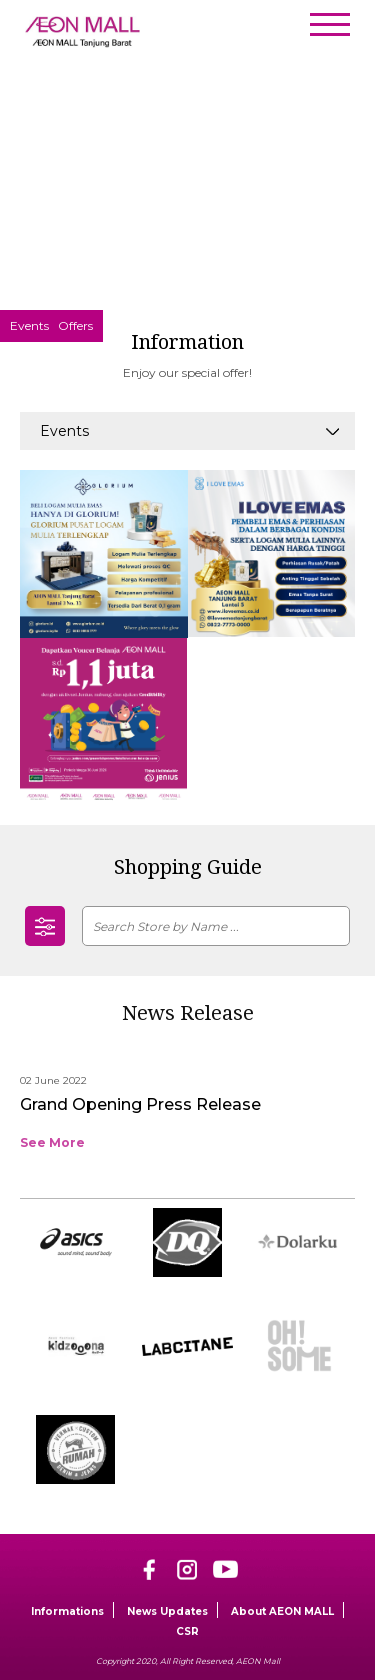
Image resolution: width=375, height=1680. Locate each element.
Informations (67, 1611)
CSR (187, 1631)
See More (52, 1142)
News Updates (167, 1611)
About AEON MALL (282, 1611)
